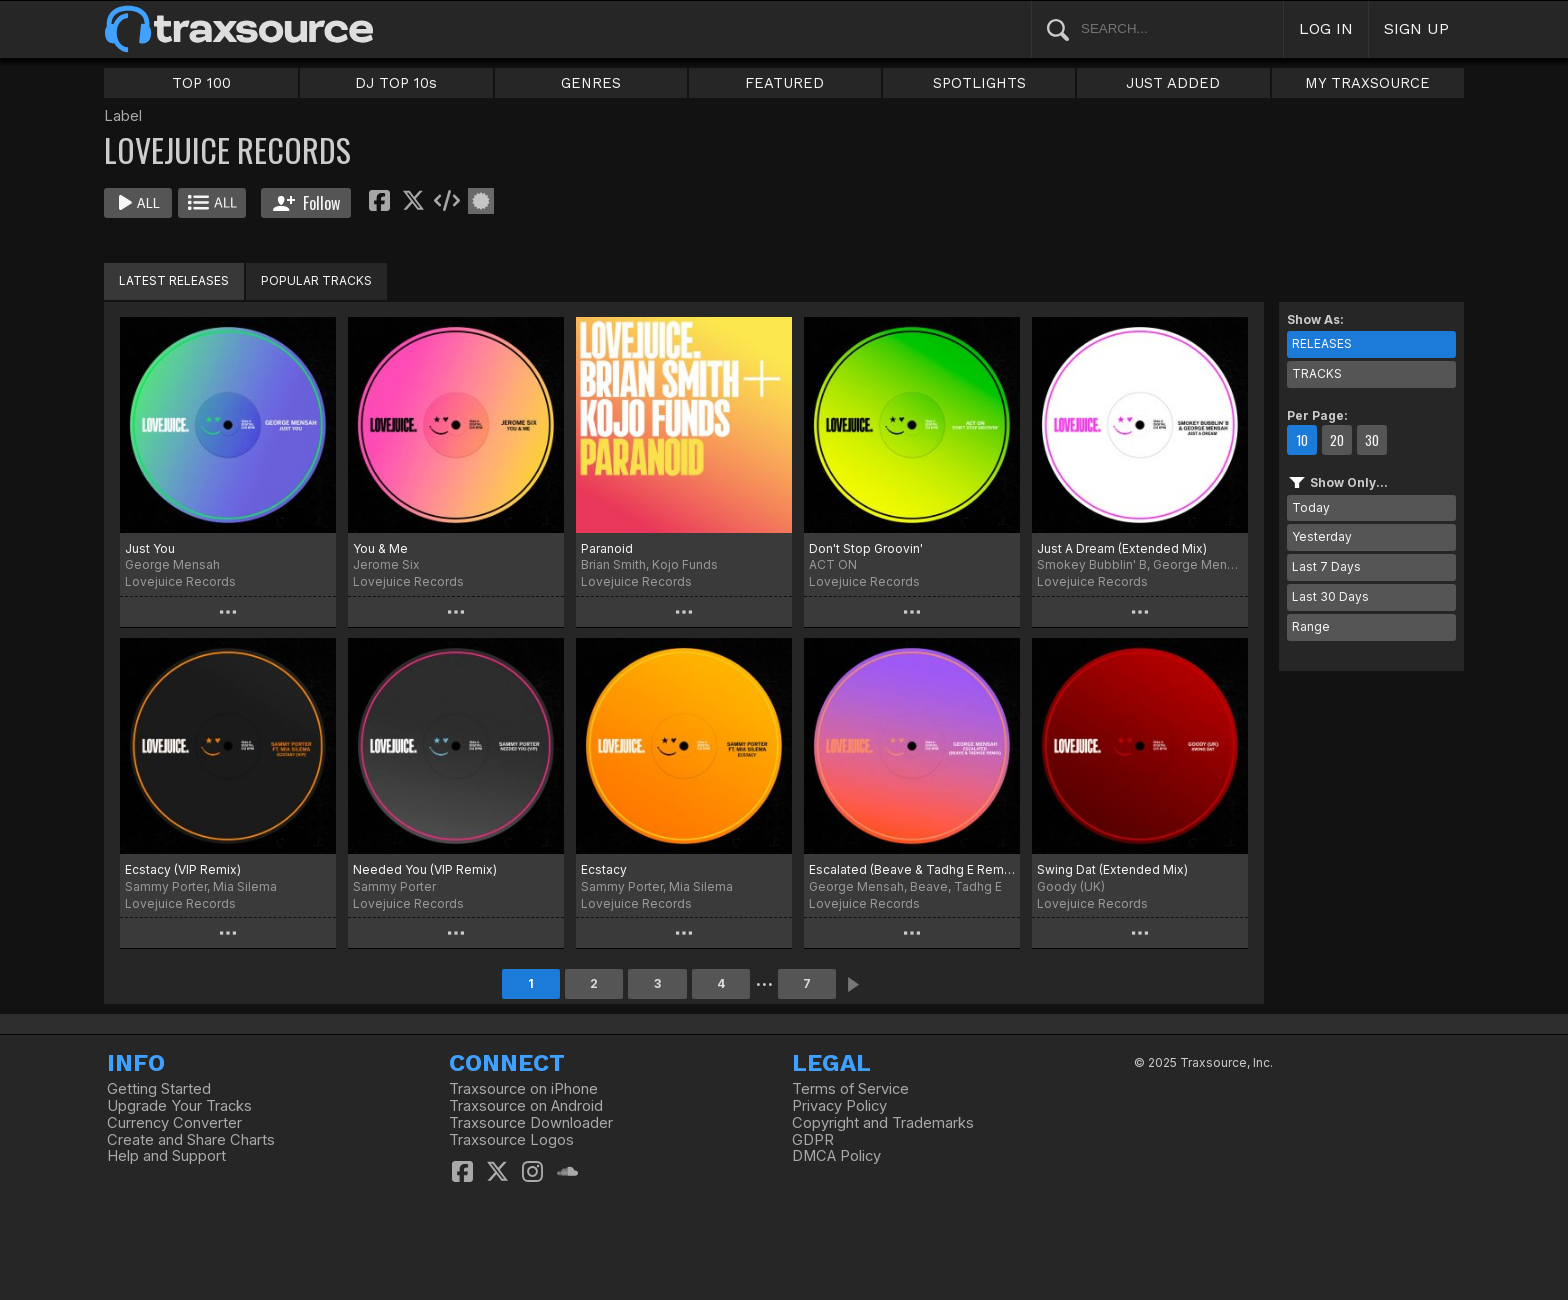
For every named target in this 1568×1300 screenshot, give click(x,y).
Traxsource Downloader (531, 1123)
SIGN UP (1416, 28)
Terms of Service (850, 1089)
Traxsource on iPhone (523, 1089)
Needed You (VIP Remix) (425, 869)
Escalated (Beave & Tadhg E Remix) (912, 869)
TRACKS (1317, 373)
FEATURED (784, 83)
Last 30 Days (1330, 596)
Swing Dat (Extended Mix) (1112, 869)
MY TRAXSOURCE (1367, 83)
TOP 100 (201, 83)
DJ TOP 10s (396, 83)
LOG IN (1326, 28)
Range (1311, 626)
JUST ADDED (1173, 83)
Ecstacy (604, 869)
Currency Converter (174, 1123)
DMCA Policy (836, 1156)
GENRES (591, 83)
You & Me (380, 548)
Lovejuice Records (180, 581)
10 (1302, 440)
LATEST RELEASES (174, 280)
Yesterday (1322, 536)
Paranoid (607, 548)
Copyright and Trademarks (883, 1123)
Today (1311, 507)
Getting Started (159, 1089)
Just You (150, 548)
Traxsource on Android (526, 1106)
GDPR (813, 1140)
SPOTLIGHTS (979, 83)
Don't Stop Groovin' (866, 548)
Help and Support (166, 1156)
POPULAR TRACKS (316, 280)
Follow (306, 203)
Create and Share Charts (191, 1140)
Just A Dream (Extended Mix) (1122, 548)
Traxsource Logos (511, 1140)
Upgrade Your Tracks (179, 1106)
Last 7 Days (1326, 566)
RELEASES (1322, 343)
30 (1372, 440)
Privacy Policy (839, 1106)
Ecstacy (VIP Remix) (183, 869)
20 (1337, 440)
